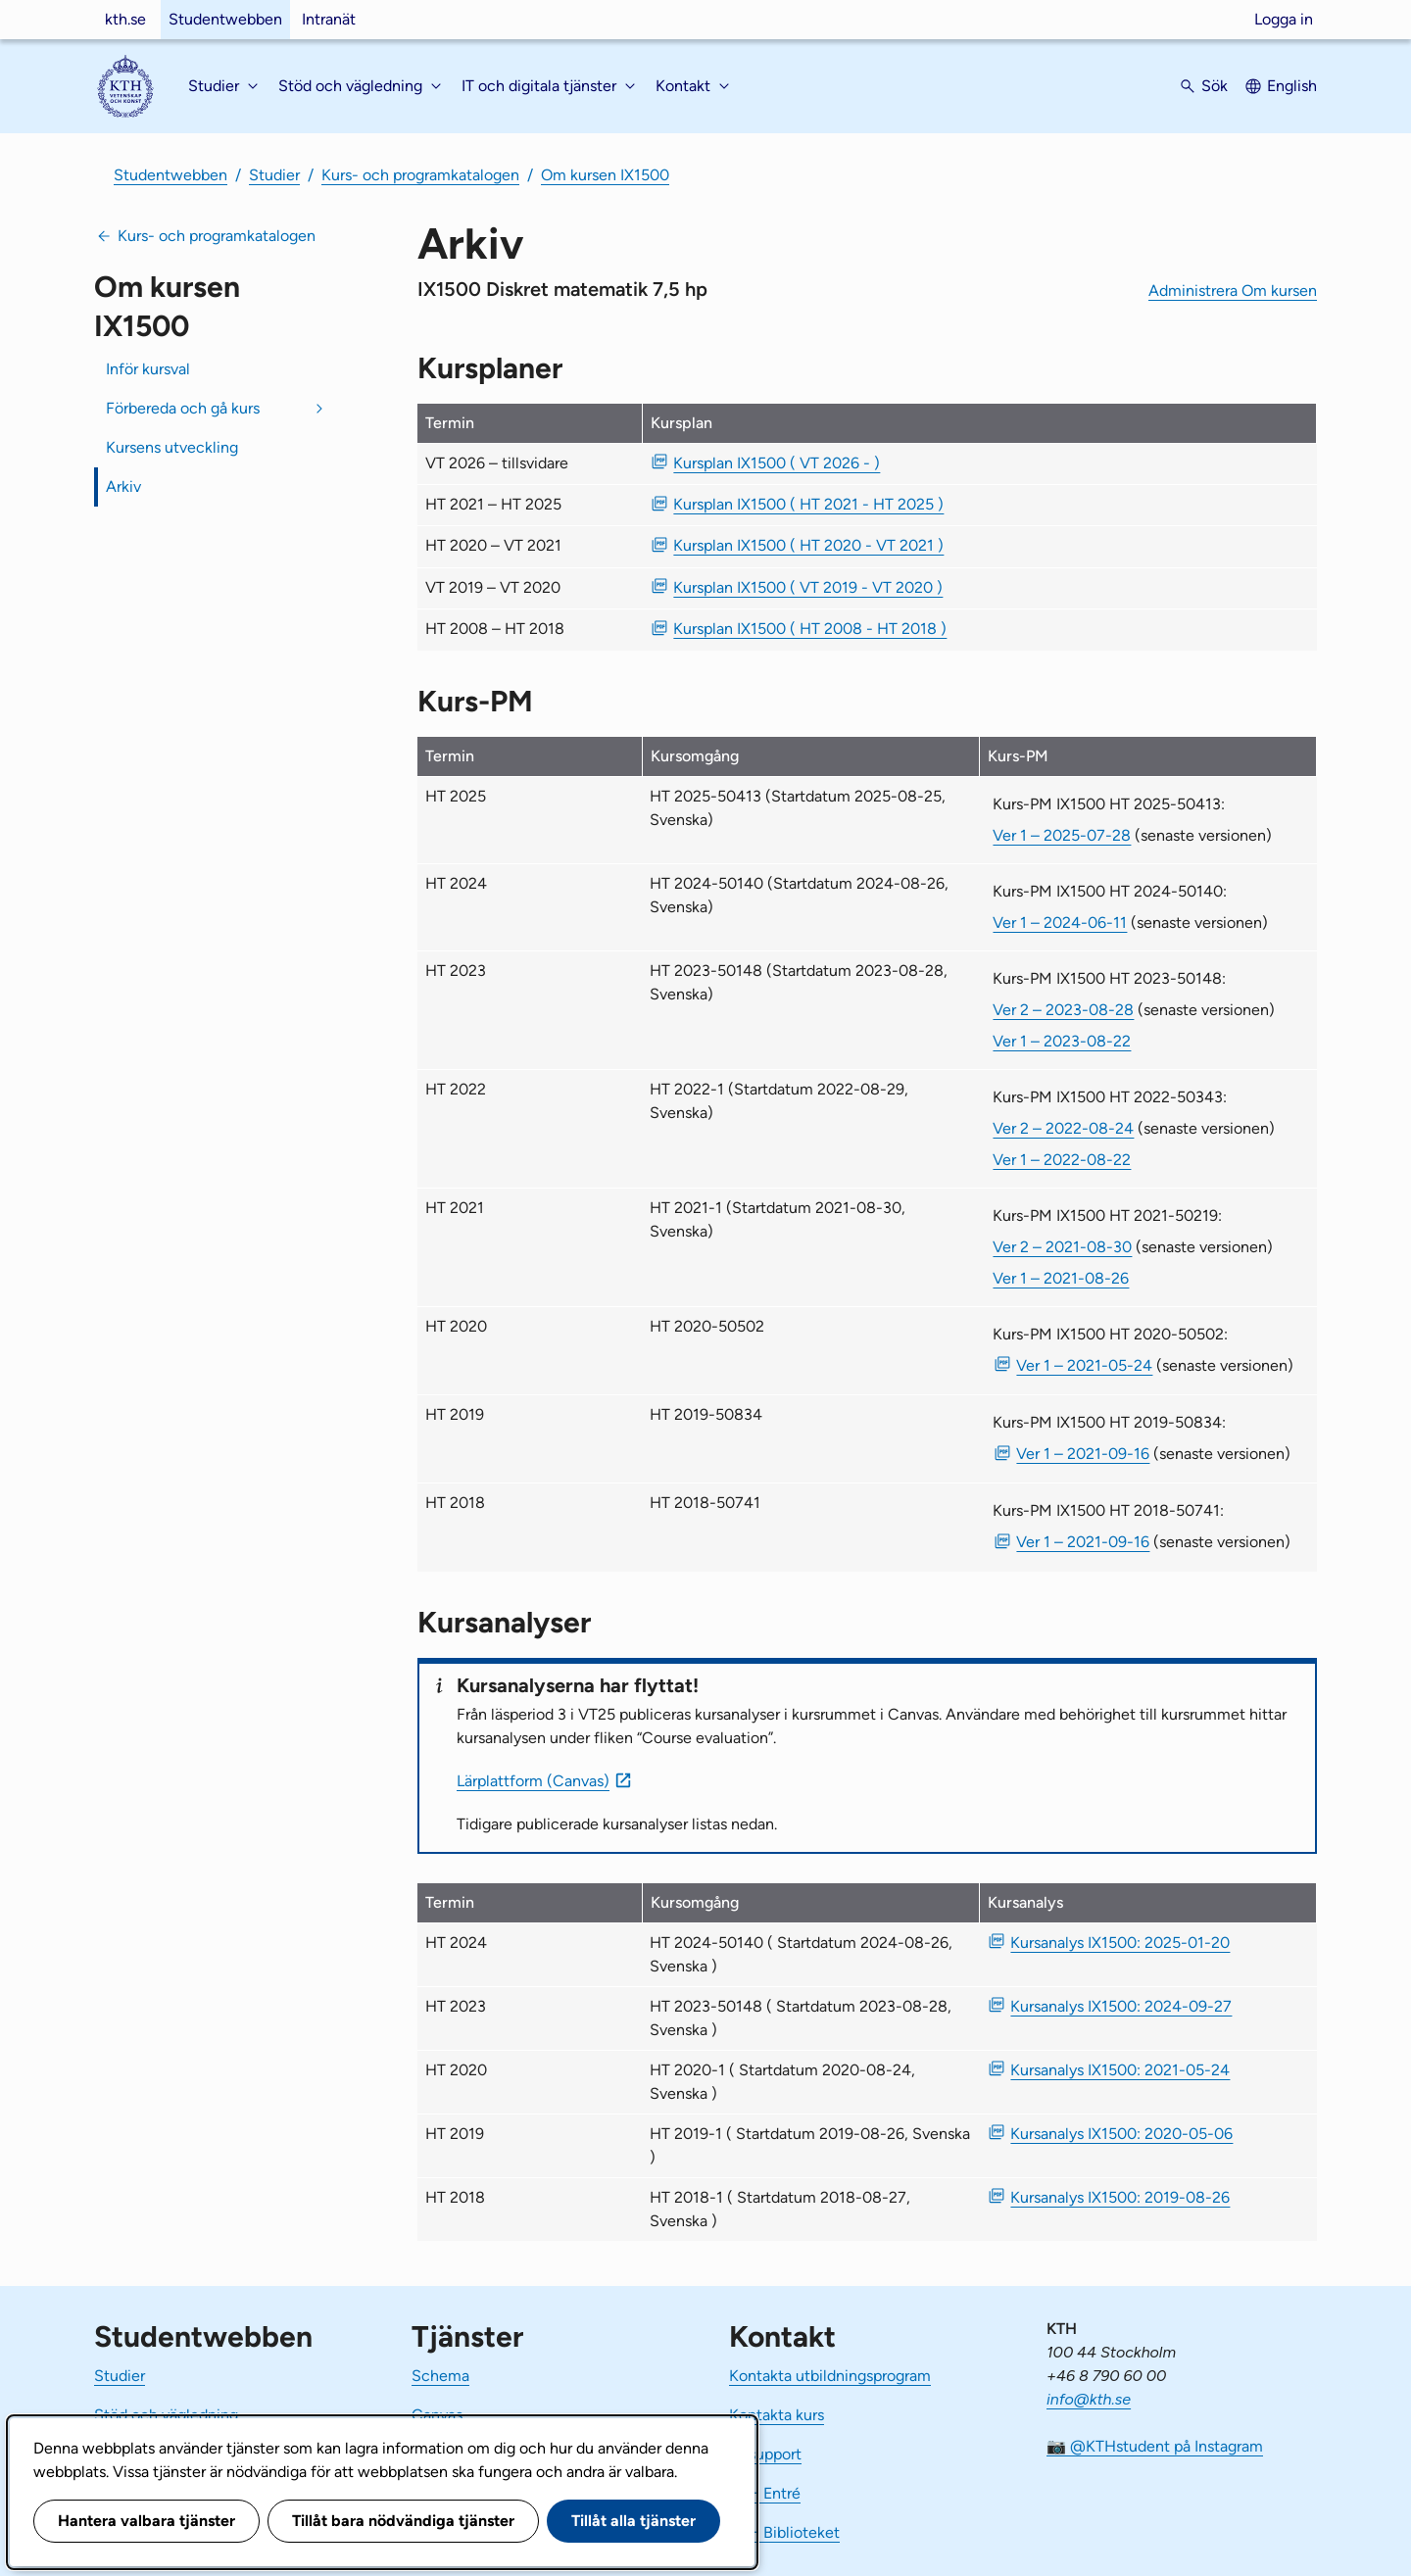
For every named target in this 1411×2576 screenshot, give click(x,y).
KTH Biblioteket (784, 2532)
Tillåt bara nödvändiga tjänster (403, 2520)
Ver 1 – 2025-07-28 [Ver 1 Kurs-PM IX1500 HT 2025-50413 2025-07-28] (1062, 835)
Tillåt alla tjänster (633, 2520)
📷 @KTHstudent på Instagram (1154, 2446)
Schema (440, 2375)
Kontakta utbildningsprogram (830, 2375)
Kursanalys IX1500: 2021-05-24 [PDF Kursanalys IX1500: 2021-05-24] (1120, 2070)
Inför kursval (148, 369)
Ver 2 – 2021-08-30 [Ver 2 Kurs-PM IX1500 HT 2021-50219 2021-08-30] (1062, 1247)
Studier (274, 175)
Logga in (1283, 19)
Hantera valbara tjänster (146, 2520)
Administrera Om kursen (1232, 290)
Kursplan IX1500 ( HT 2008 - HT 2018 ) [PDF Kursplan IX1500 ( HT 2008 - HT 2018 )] (810, 628)
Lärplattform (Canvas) (533, 1781)
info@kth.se (1088, 2399)
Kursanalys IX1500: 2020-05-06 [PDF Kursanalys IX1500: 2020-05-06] (1121, 2133)
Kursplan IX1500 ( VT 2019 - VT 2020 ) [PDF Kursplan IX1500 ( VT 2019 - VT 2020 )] (808, 587)
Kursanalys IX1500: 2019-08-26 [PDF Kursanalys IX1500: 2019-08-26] (1120, 2197)
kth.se (125, 19)
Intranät (329, 19)
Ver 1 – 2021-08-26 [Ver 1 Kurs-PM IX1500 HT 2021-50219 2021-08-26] (1061, 1278)
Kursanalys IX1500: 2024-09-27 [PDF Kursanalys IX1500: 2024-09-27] (1121, 2006)
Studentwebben (225, 19)
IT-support (765, 2454)
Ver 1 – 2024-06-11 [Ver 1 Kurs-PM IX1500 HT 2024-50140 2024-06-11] (1060, 922)
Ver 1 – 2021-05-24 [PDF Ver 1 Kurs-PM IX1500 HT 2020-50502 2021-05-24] (1084, 1365)
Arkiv (123, 486)
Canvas (437, 2415)
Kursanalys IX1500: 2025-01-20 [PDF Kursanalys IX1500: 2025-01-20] (1120, 1942)
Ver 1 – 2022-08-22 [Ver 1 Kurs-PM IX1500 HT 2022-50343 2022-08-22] (1062, 1159)
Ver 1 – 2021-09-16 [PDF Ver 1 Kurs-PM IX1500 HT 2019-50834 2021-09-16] (1082, 1453)
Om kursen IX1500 (605, 175)
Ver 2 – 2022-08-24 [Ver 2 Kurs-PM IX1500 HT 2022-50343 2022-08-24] (1063, 1128)
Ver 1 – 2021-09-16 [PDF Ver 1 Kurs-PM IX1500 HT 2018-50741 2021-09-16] (1082, 1541)
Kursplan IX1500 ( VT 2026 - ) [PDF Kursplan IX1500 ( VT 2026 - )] (776, 463)
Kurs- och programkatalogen (420, 175)
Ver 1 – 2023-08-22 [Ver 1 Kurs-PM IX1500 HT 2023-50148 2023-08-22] (1062, 1041)
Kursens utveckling (172, 447)
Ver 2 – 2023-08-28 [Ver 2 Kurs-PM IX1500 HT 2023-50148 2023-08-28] (1063, 1009)
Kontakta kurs (776, 2415)
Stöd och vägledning (166, 2415)
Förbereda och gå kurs (183, 408)
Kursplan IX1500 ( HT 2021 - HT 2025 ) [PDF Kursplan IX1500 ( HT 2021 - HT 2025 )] (808, 504)
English (1292, 85)
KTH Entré (765, 2493)
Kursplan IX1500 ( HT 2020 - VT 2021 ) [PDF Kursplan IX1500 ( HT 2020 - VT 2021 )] (808, 545)
